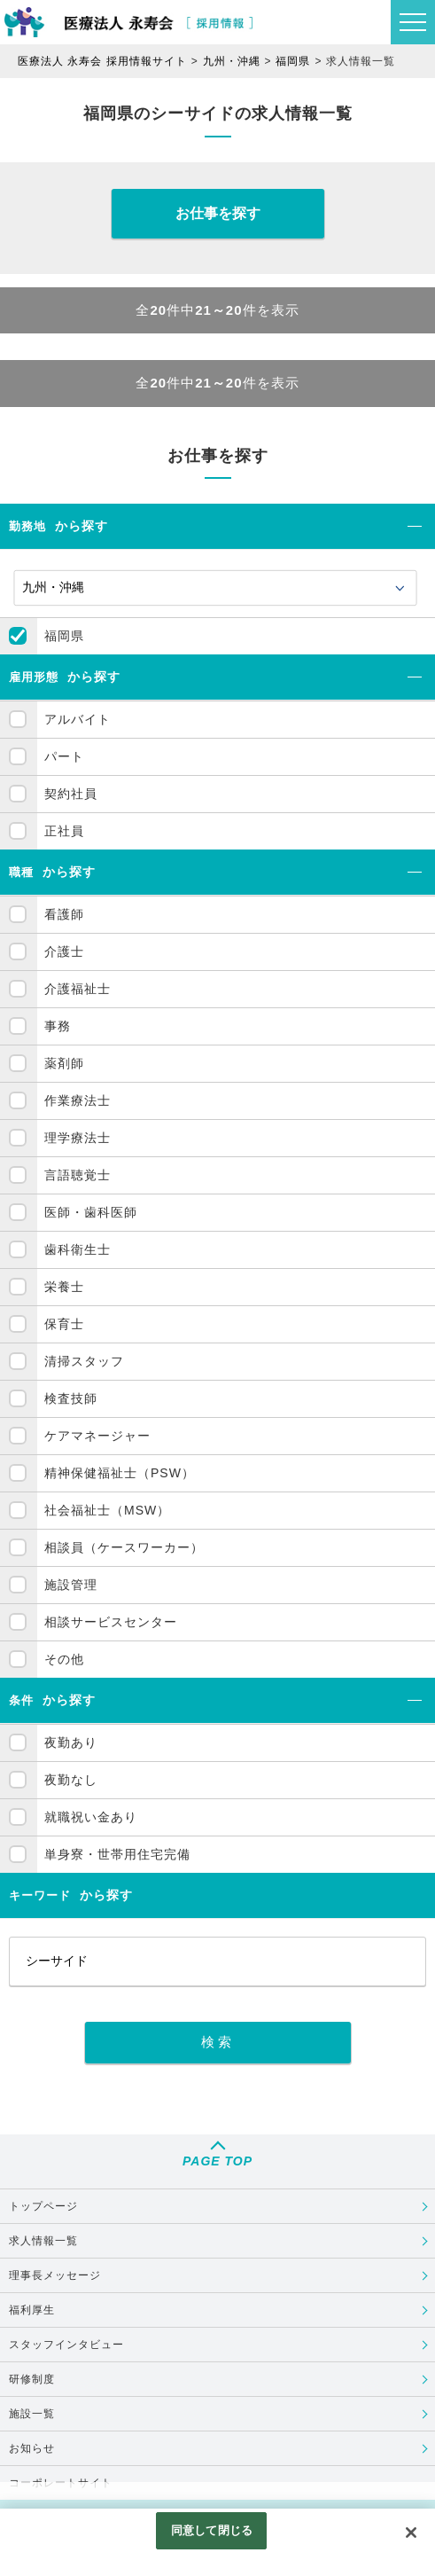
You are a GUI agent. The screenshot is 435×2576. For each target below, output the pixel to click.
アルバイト (77, 719)
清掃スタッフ (84, 1361)
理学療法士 (77, 1138)
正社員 (64, 831)
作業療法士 (77, 1100)
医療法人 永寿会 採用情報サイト (102, 61)
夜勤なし (70, 1780)
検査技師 (70, 1398)
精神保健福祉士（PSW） (119, 1473)
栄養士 (64, 1287)
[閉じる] (411, 2532)
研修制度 (32, 2379)
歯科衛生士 (77, 1249)
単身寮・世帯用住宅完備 (117, 1854)
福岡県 (293, 61)
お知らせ (32, 2448)
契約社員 (70, 794)
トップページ (43, 2206)
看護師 (64, 914)
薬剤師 (64, 1063)
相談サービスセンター (110, 1622)
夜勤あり (70, 1742)
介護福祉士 (77, 989)
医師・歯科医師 (90, 1212)
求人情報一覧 (43, 2241)
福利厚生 (32, 2310)
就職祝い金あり (90, 1817)
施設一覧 (32, 2414)
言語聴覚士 (77, 1175)
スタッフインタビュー (66, 2344)
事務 (57, 1026)
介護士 (64, 951)
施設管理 (70, 1585)
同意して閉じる (211, 2530)
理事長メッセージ (55, 2275)
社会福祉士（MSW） (107, 1510)
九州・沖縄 (231, 61)
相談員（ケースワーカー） (124, 1547)
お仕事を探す (217, 213)
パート (64, 756)
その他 (64, 1659)
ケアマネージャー (97, 1436)
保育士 (64, 1324)
